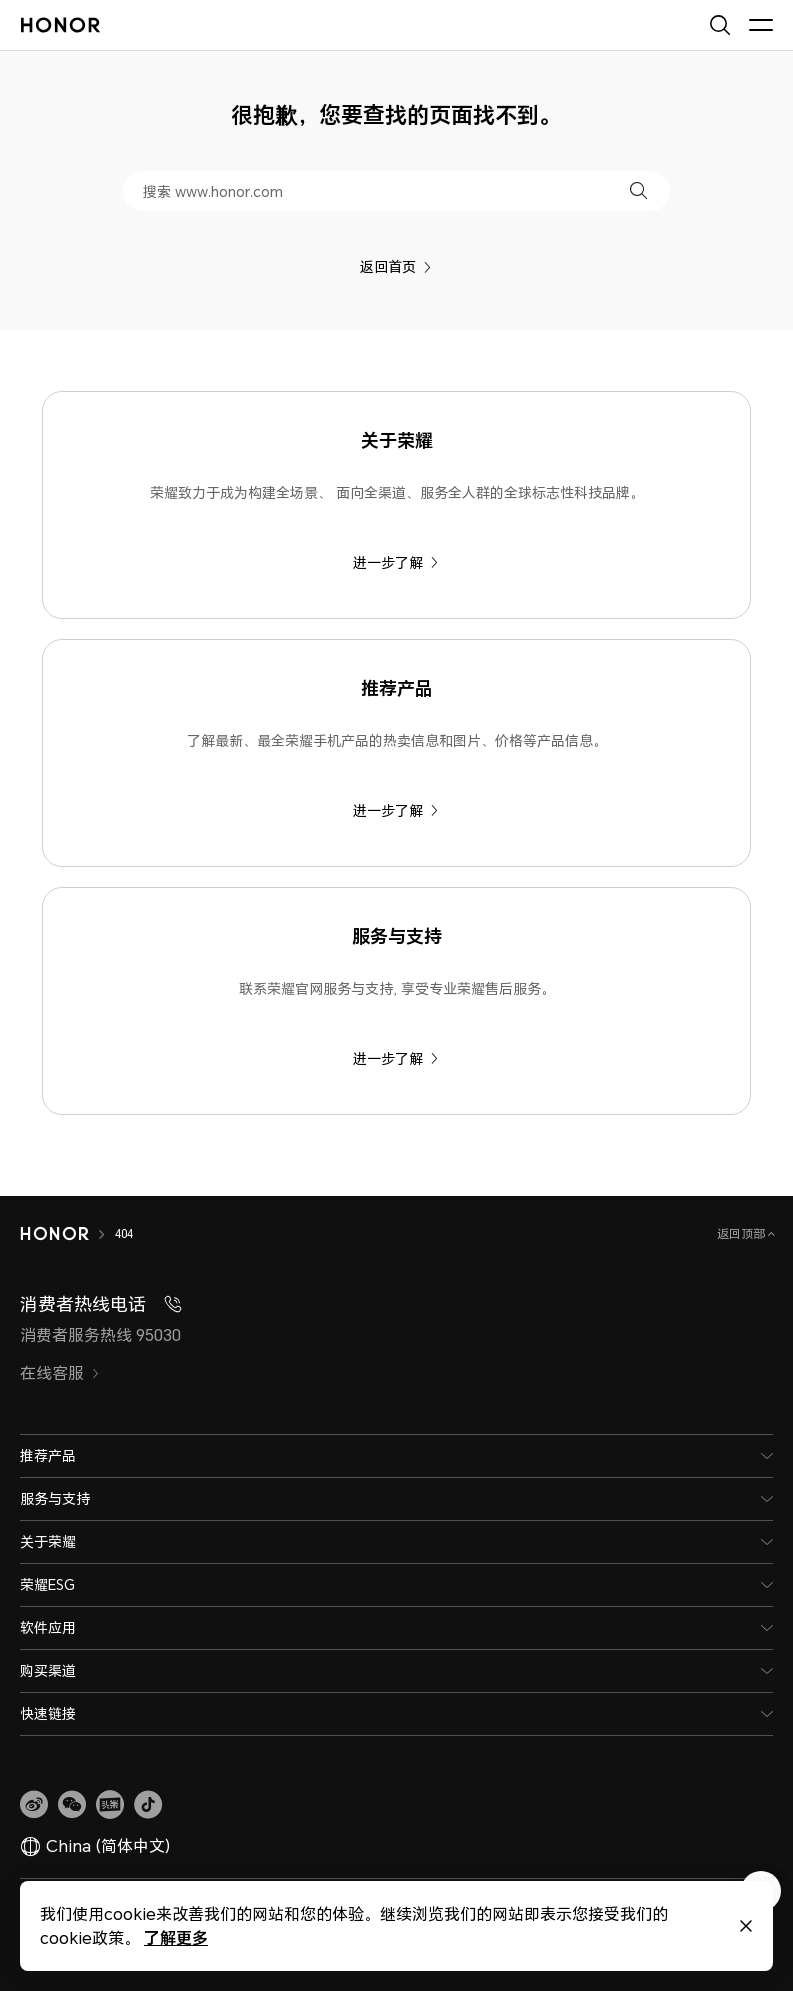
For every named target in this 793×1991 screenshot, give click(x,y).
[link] (34, 1805)
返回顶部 (742, 1233)
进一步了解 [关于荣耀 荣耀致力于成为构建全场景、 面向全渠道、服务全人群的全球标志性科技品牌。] (396, 562)
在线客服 (60, 1373)
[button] (638, 190)
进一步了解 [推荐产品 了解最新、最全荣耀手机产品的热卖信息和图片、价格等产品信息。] (396, 810)
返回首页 (396, 266)
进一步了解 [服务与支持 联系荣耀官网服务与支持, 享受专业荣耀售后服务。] (396, 1058)
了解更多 (175, 1937)
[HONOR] (54, 1234)
